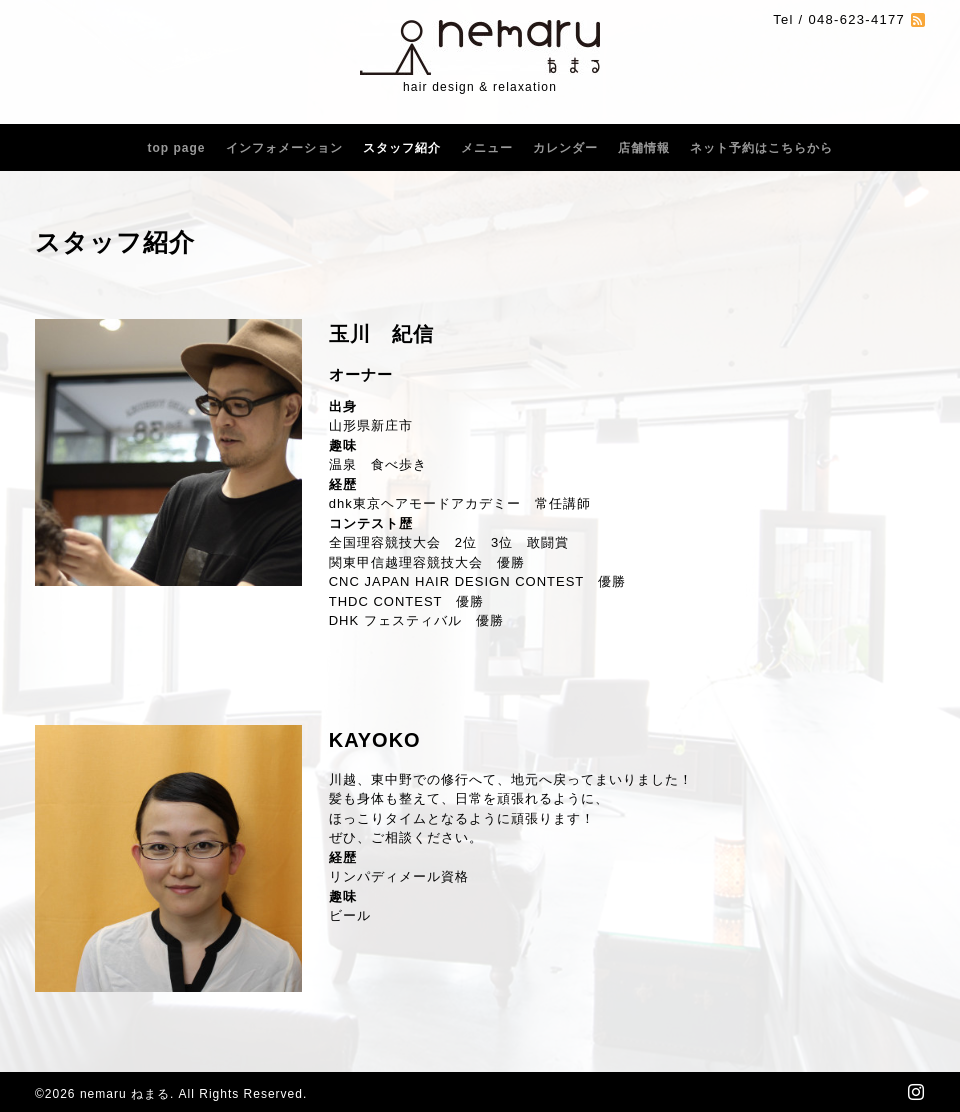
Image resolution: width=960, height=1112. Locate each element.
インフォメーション (284, 148)
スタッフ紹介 (402, 148)
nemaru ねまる (125, 1094)
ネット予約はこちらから (761, 148)
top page (177, 148)
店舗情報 (644, 148)
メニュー (487, 148)
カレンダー (565, 148)
